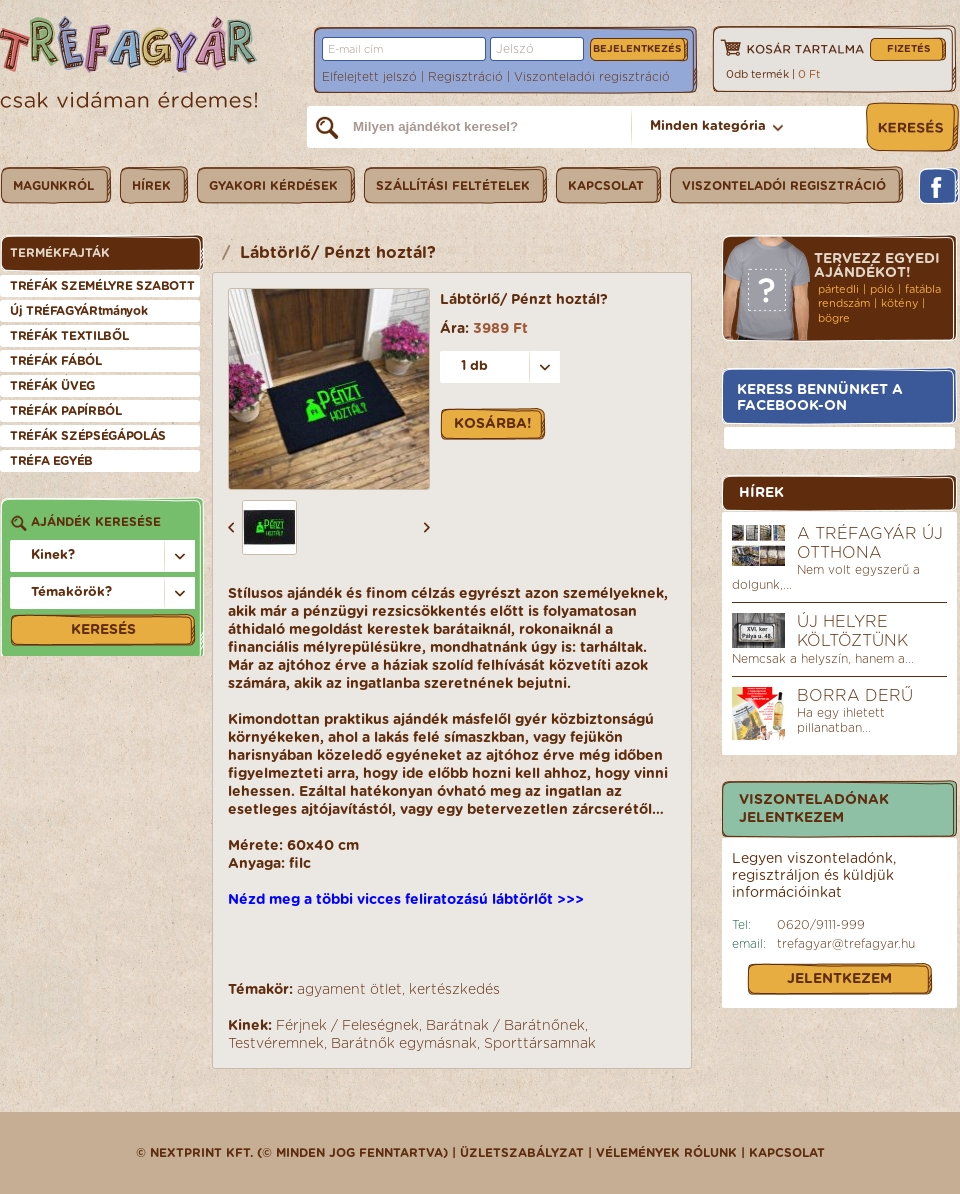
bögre (834, 318)
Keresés (103, 630)
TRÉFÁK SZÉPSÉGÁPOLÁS (88, 436)
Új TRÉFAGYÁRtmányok (78, 311)
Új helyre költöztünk (852, 631)
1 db (474, 366)
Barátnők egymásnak (404, 1044)
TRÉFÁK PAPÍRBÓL (66, 411)
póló (882, 289)
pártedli (838, 289)
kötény (899, 303)
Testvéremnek (276, 1044)
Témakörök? (71, 592)
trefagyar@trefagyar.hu (846, 944)
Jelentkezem (839, 979)
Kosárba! (493, 424)
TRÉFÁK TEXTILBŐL (69, 336)
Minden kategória (708, 126)
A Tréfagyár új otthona (870, 543)
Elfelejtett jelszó (369, 77)
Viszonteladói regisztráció (592, 77)
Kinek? (53, 555)
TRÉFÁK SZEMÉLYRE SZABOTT (102, 286)
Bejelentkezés (637, 49)
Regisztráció (465, 77)
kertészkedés (454, 990)
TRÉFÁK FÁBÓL (56, 361)
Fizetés (908, 49)
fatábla (923, 289)
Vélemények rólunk (666, 1153)
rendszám (844, 303)
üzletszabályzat (522, 1153)
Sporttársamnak (540, 1044)
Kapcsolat (787, 1153)
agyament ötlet (349, 990)
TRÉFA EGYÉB (51, 461)
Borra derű (855, 696)
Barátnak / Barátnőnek (505, 1026)
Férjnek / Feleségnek (347, 1026)
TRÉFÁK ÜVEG (52, 386)
